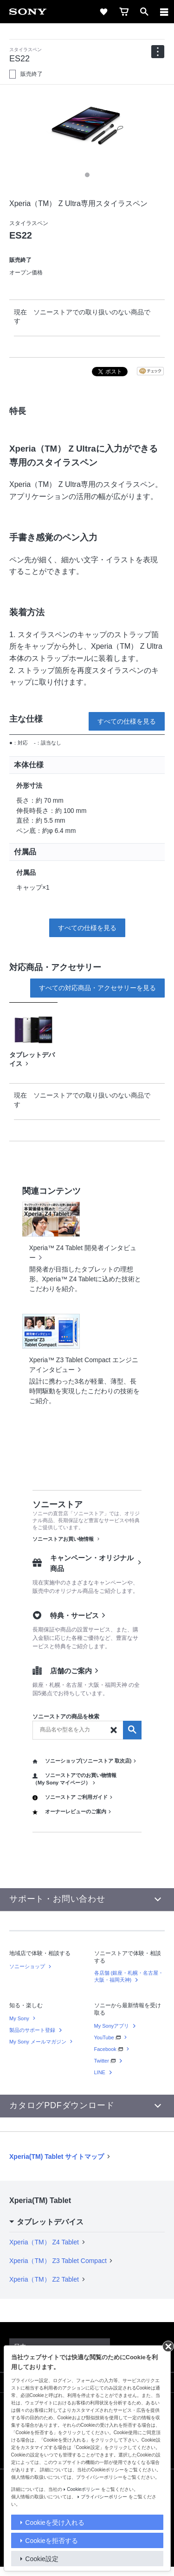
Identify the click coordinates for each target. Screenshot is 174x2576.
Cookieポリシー (83, 2489)
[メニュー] (164, 11)
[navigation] (158, 52)
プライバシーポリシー (104, 2496)
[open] (144, 11)
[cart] (124, 11)
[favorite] (103, 11)
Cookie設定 (41, 2559)
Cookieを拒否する (51, 2540)
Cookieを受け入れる (54, 2522)
